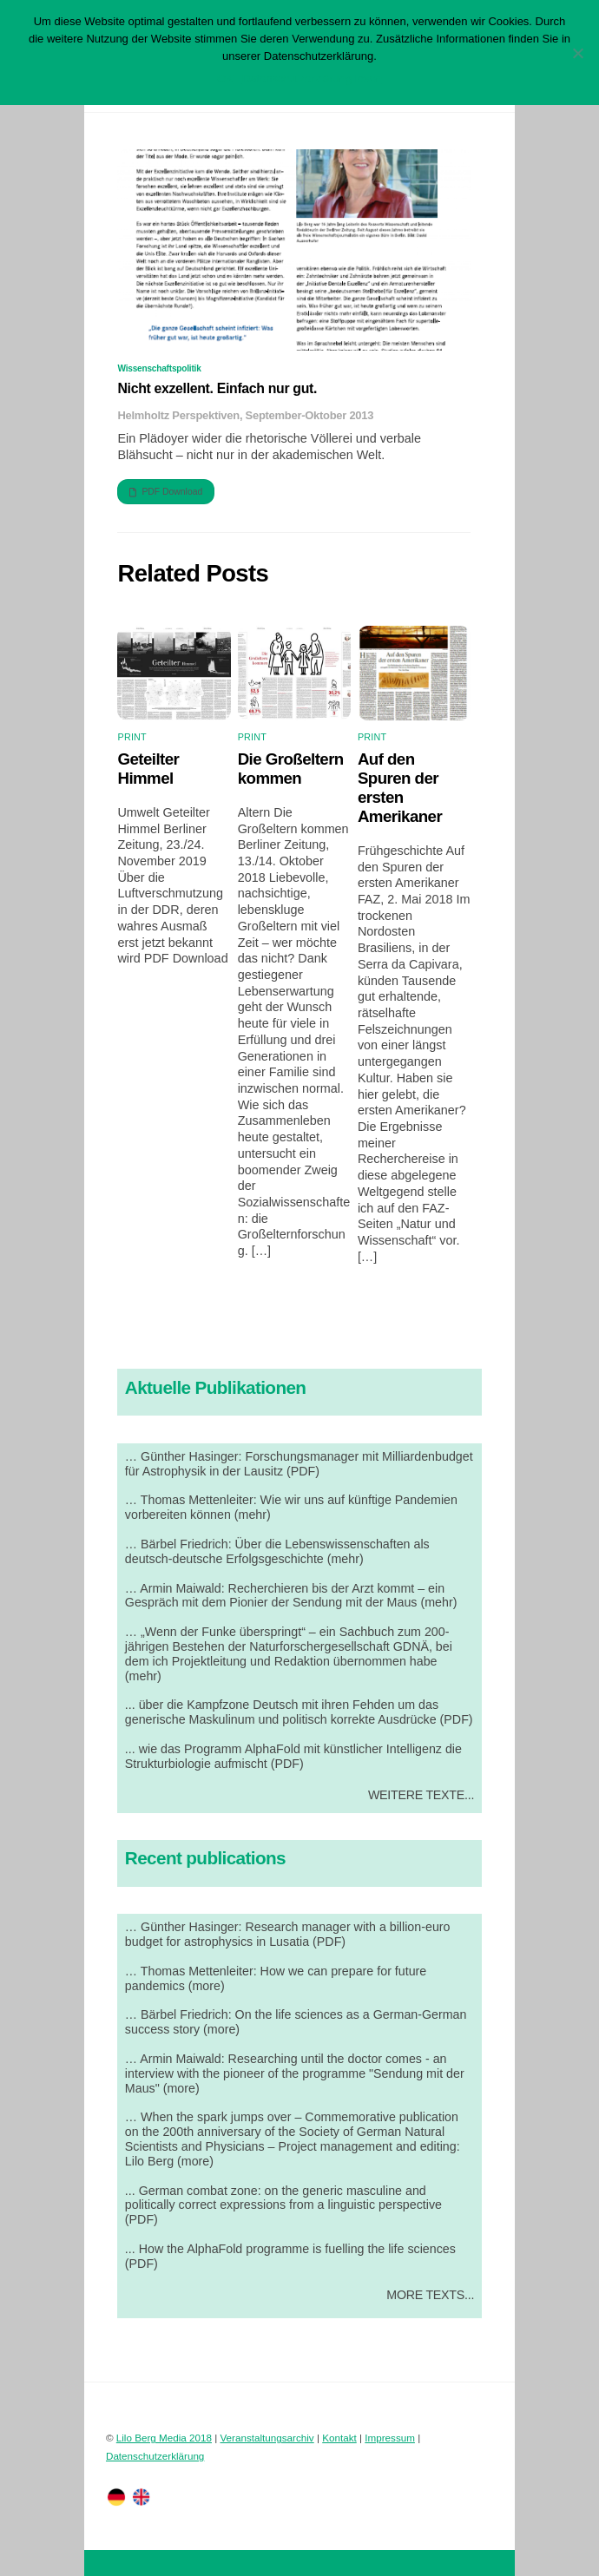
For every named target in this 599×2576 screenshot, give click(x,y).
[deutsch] (116, 2495)
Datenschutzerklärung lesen (312, 78)
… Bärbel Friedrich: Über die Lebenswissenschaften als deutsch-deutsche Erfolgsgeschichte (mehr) (277, 1551)
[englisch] (141, 2495)
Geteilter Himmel (148, 768)
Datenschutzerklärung (155, 2455)
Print (131, 737)
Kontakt (339, 2437)
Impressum (390, 2437)
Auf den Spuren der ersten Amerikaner (400, 787)
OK (225, 78)
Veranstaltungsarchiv (266, 2437)
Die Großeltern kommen (291, 768)
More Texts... (430, 2295)
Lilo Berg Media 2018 (164, 2437)
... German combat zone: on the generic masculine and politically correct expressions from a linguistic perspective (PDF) (283, 2205)
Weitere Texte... (421, 1795)
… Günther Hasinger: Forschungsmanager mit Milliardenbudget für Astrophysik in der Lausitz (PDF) (299, 1463)
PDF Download (165, 492)
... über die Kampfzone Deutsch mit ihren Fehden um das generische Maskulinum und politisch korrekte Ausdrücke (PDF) (299, 1712)
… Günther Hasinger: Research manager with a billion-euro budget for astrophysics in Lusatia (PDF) (288, 1934)
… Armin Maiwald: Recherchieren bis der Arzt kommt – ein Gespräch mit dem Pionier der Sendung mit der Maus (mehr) (291, 1595)
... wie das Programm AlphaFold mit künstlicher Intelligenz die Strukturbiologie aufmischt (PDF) (293, 1756)
